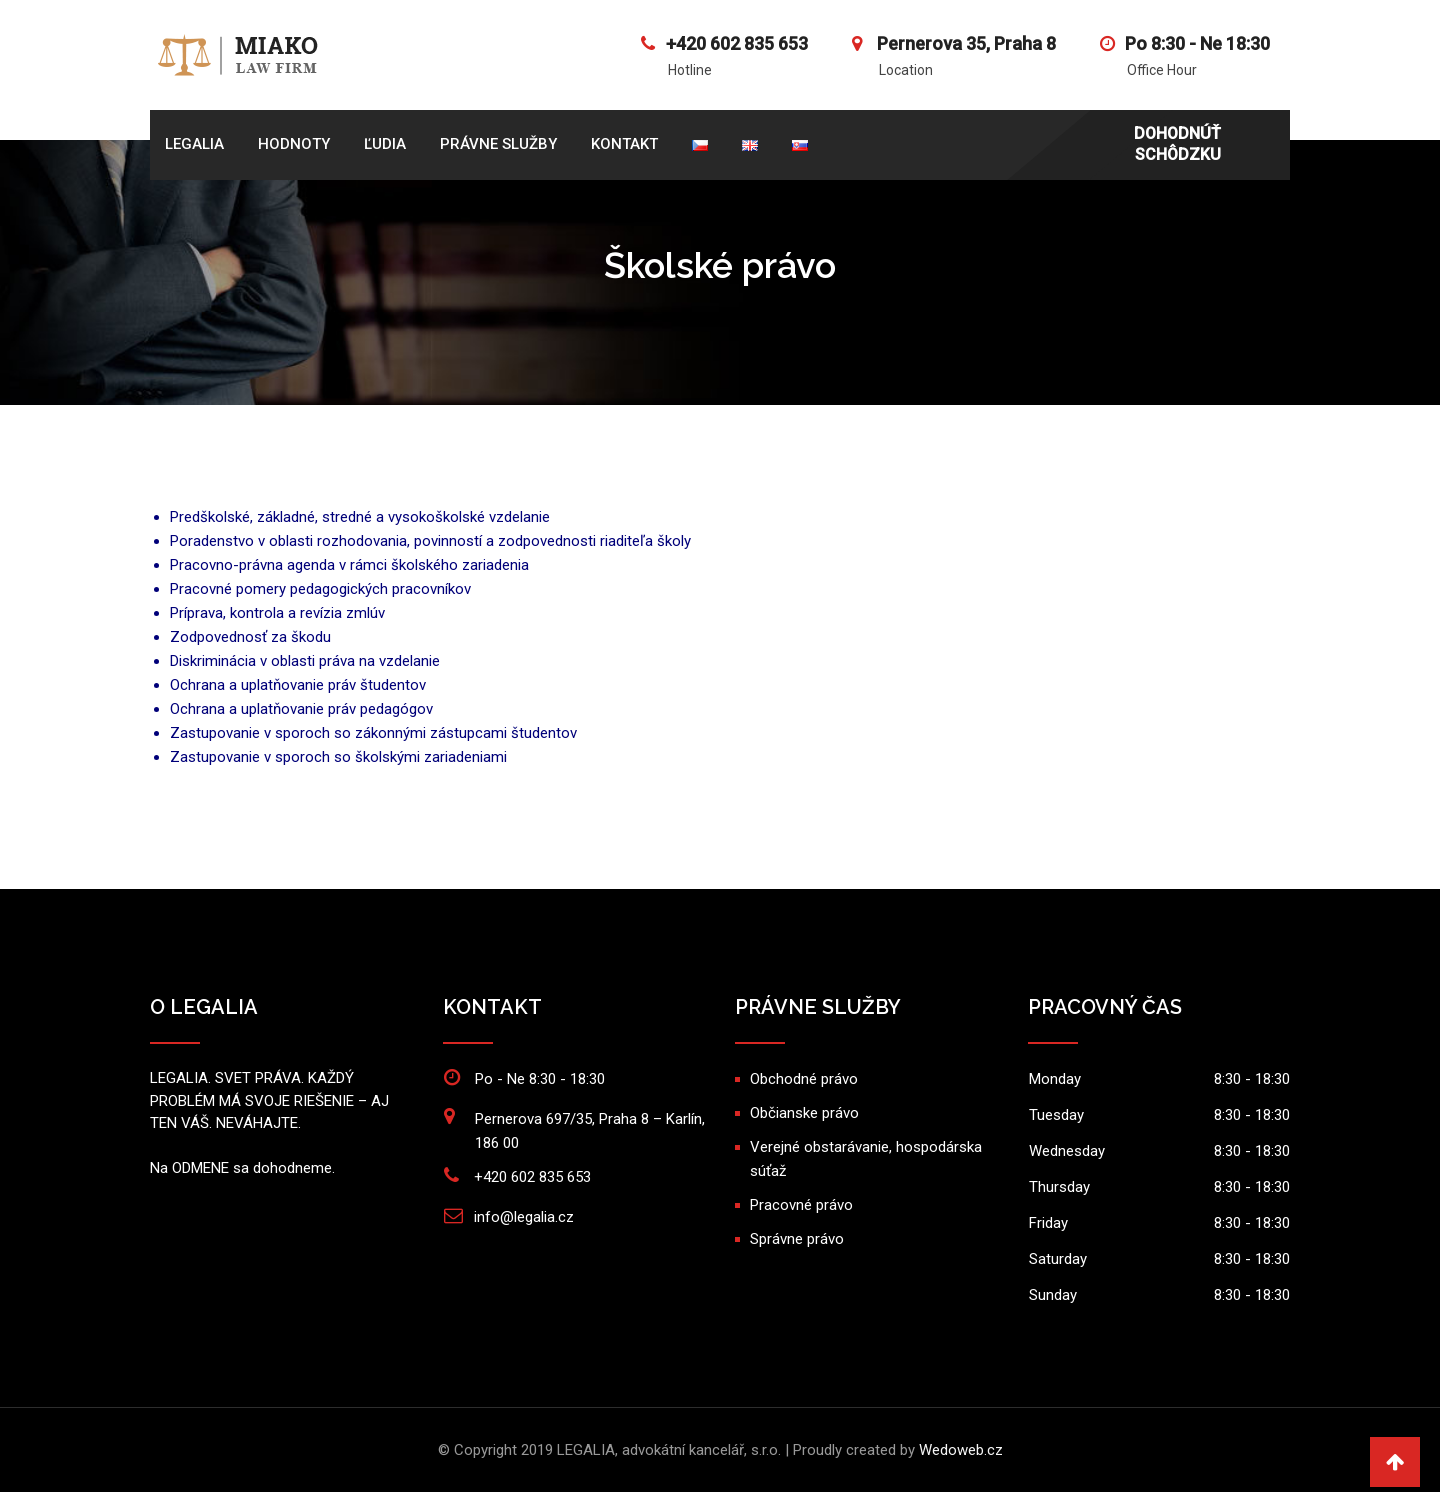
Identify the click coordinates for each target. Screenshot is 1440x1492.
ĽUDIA (385, 144)
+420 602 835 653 (737, 43)
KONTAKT (624, 144)
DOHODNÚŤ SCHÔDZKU (1177, 144)
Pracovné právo (801, 1205)
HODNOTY (294, 144)
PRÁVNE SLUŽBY (498, 144)
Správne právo (797, 1239)
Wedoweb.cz (961, 1450)
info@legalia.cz (524, 1217)
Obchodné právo (804, 1079)
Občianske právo (804, 1113)
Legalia (194, 144)
